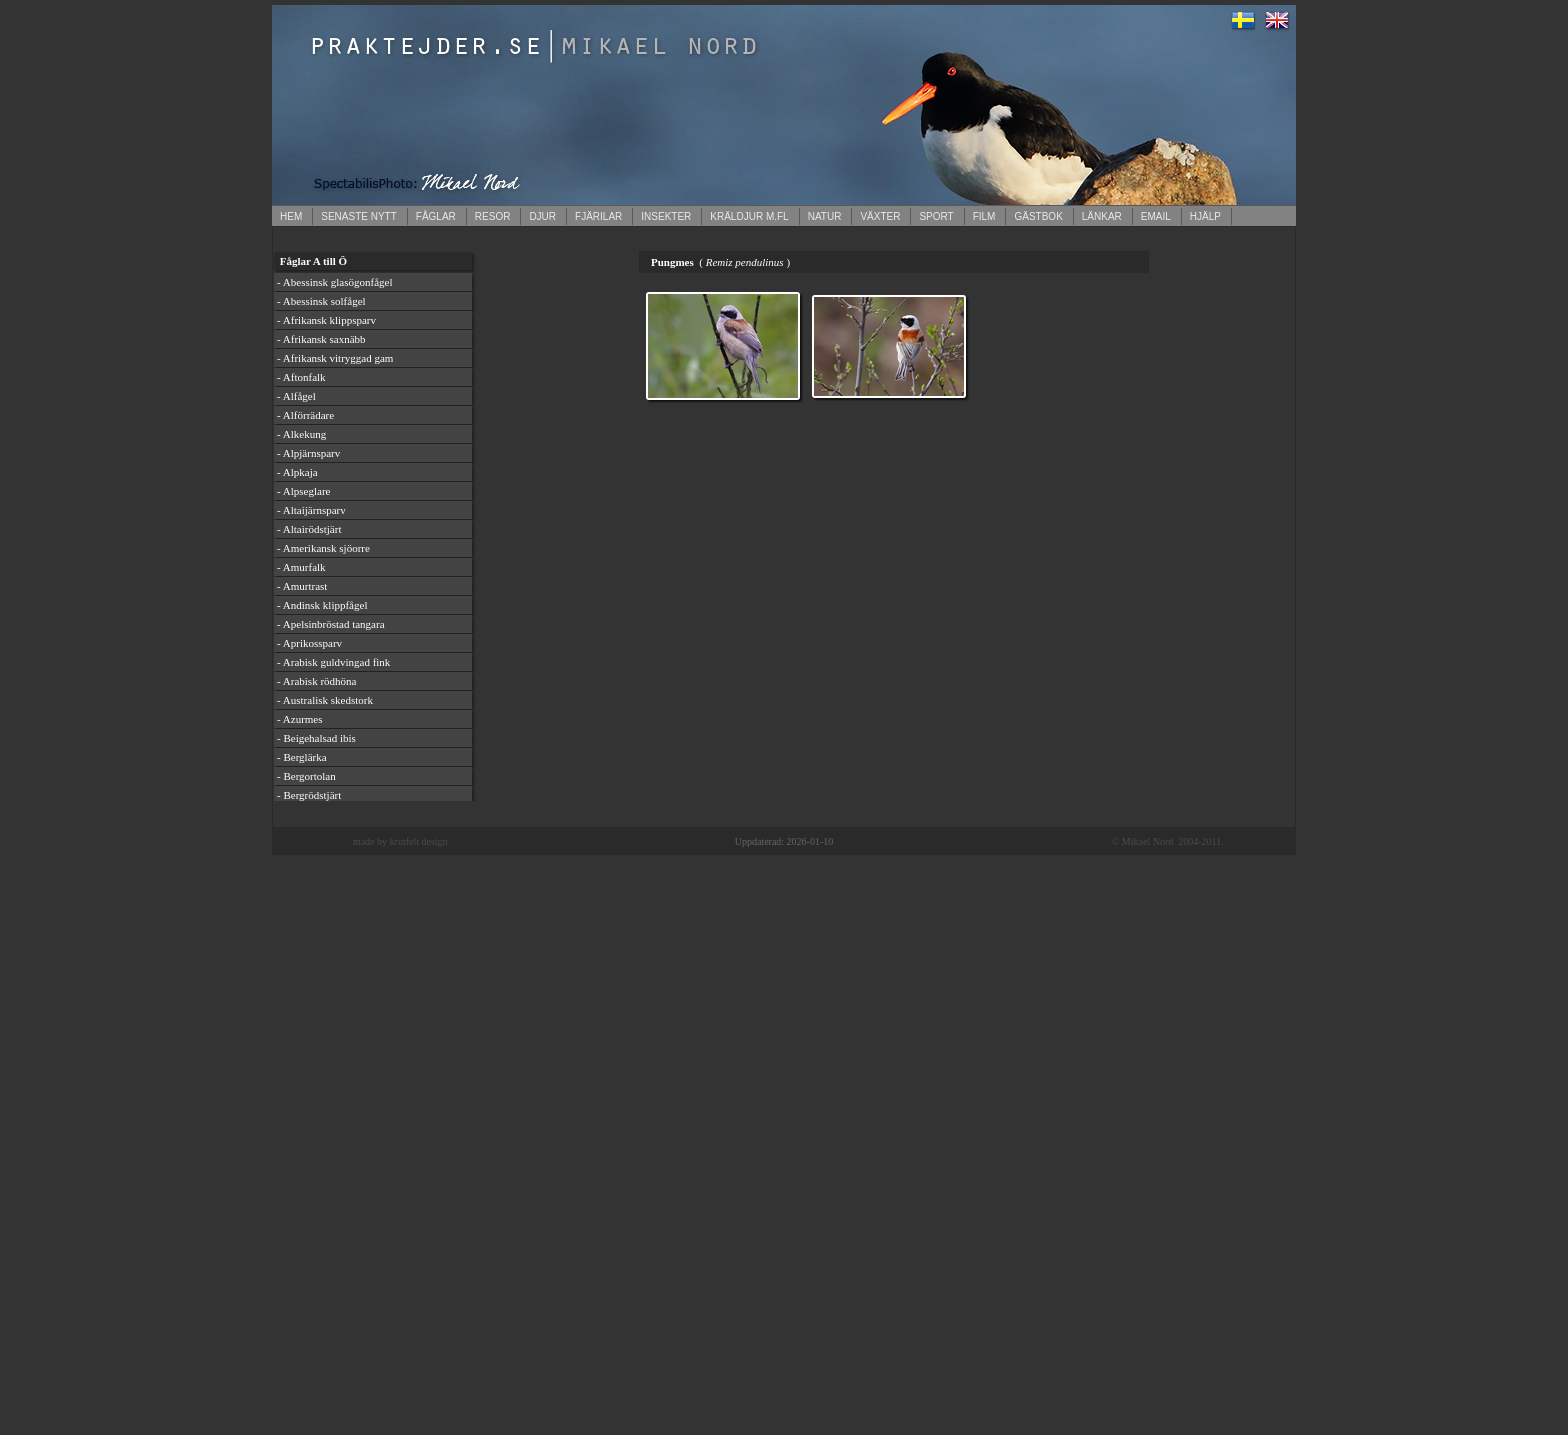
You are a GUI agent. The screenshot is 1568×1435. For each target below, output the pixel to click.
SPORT (936, 216)
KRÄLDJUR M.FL (749, 216)
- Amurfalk (301, 567)
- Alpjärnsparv (308, 453)
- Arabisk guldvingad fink (333, 662)
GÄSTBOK (1038, 216)
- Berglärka (302, 757)
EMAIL (1156, 216)
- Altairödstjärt (309, 529)
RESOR (493, 216)
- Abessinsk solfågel (321, 301)
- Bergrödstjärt (309, 795)
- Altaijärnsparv (311, 510)
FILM (984, 216)
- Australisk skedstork (325, 700)
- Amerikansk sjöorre (323, 548)
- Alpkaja (297, 472)
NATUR (825, 216)
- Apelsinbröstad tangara (331, 624)
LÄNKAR (1102, 216)
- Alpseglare (303, 491)
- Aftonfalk (301, 377)
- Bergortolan (306, 776)
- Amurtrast (302, 586)
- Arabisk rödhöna (316, 681)
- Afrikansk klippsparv (326, 320)
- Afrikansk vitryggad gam (335, 358)
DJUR (542, 216)
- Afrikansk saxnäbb (321, 339)
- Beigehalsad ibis (316, 738)
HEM (291, 216)
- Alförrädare (305, 415)
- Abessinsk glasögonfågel (334, 282)
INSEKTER (666, 216)
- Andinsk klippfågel (322, 605)
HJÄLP (1205, 216)
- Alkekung (301, 434)
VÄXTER (880, 216)
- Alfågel (296, 396)
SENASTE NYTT (359, 216)
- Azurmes (300, 719)
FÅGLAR (436, 216)
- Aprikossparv (309, 643)
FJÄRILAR (598, 216)
